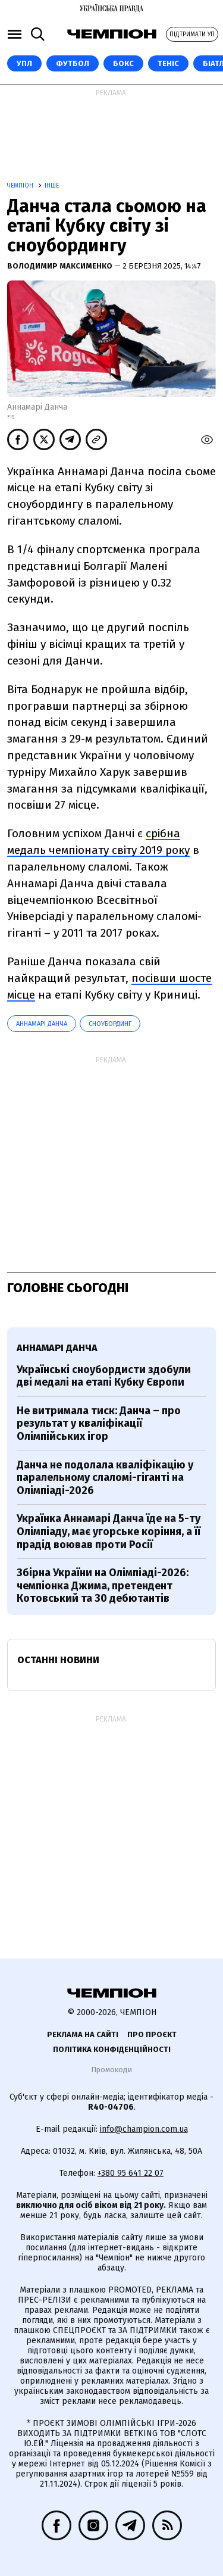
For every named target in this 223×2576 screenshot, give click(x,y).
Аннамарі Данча (41, 1024)
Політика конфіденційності (112, 2049)
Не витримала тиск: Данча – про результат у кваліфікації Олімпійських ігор (99, 1423)
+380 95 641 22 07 (131, 2173)
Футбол (72, 63)
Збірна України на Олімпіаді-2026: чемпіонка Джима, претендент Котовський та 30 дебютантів (103, 1585)
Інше (52, 185)
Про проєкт (152, 2034)
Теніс (168, 63)
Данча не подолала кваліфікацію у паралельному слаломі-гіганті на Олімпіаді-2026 (105, 1477)
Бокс (123, 63)
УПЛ (24, 63)
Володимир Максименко (60, 265)
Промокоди (111, 2069)
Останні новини (58, 1660)
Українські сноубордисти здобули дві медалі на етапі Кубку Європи (104, 1376)
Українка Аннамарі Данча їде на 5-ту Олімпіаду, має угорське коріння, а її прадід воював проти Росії (108, 1531)
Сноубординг (110, 1024)
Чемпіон (21, 185)
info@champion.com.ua (144, 2129)
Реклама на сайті (82, 2034)
